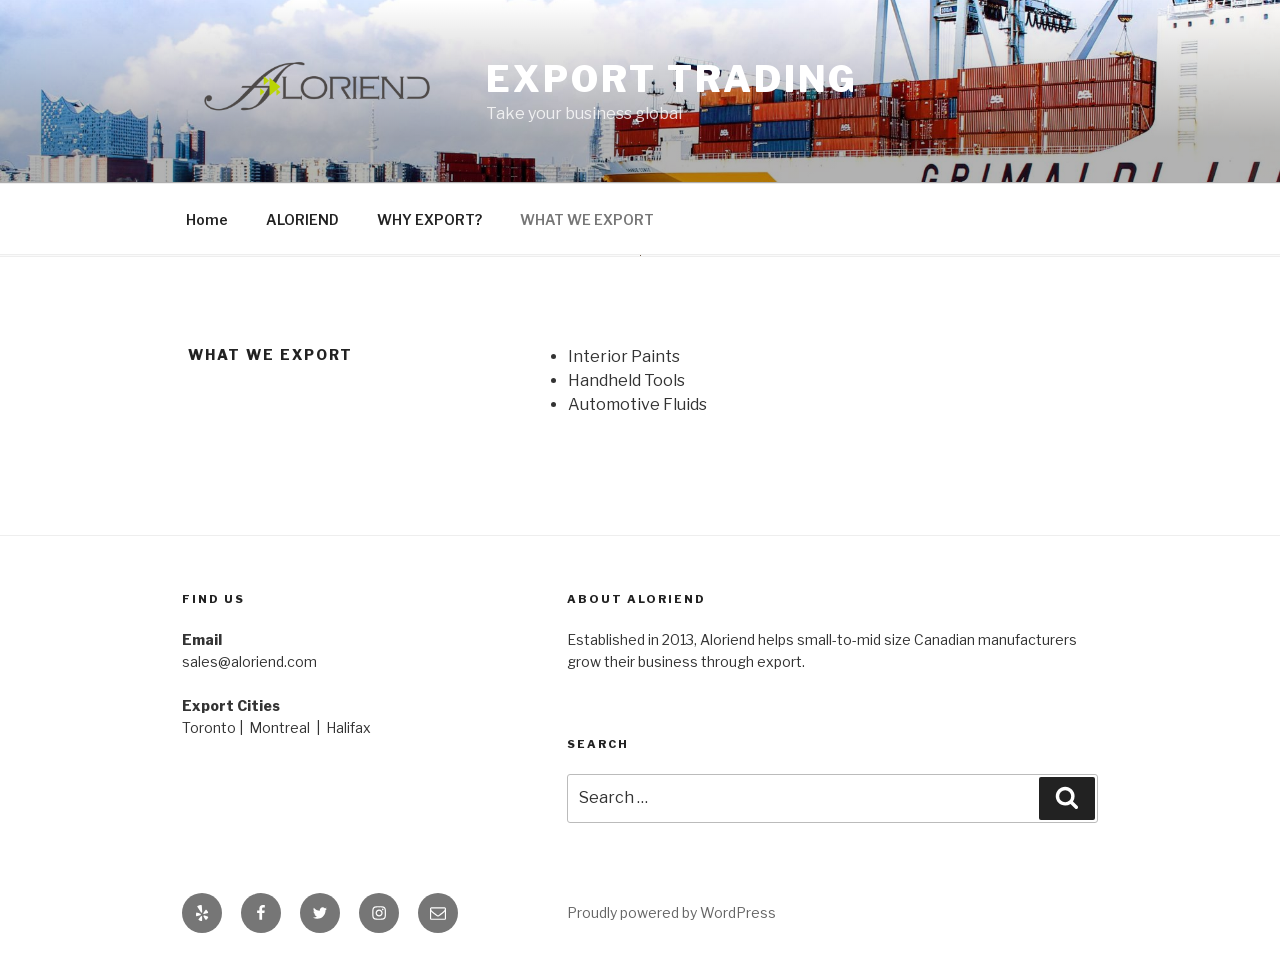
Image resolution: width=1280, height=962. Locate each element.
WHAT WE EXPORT (587, 219)
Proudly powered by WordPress (671, 912)
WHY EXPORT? (429, 219)
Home (207, 219)
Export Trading (672, 79)
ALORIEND (302, 219)
